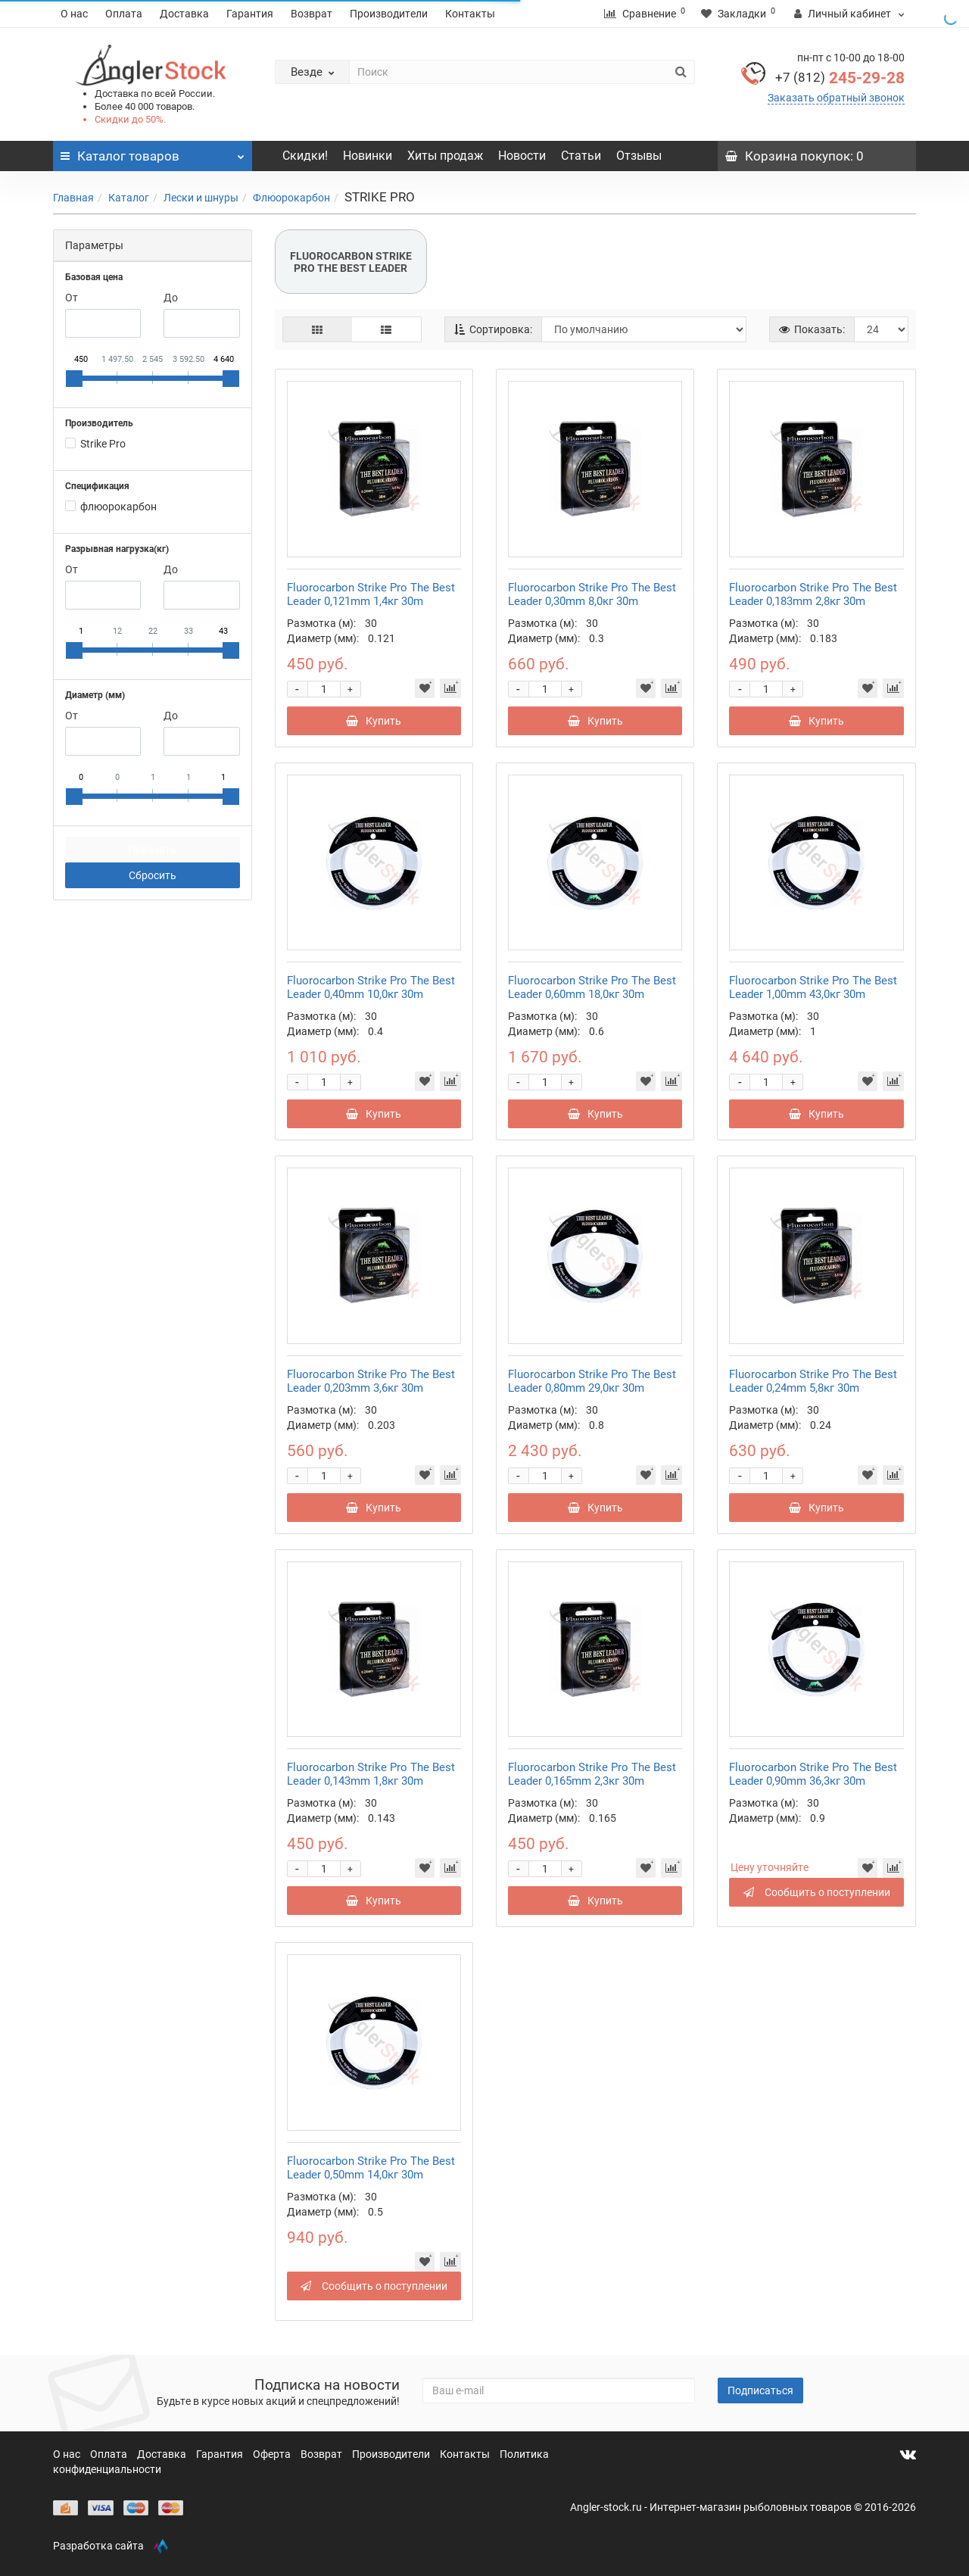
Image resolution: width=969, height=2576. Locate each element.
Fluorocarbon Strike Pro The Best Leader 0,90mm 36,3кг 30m (813, 1774)
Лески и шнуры (201, 198)
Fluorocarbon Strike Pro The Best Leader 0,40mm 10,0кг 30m (371, 987)
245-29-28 (840, 78)
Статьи (581, 155)
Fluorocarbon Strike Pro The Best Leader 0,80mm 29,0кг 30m (592, 1381)
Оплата (123, 14)
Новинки (367, 155)
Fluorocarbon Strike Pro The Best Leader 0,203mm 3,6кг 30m (371, 1381)
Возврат (311, 14)
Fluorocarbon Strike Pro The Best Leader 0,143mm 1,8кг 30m (371, 1774)
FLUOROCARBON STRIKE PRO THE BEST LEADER (351, 262)
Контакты (470, 14)
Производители (389, 14)
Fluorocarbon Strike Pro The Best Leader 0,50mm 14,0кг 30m (371, 2167)
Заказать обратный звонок (836, 98)
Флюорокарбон (291, 198)
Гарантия (249, 14)
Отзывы (639, 155)
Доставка (184, 14)
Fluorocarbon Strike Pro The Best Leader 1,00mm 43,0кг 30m (813, 987)
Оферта (273, 2454)
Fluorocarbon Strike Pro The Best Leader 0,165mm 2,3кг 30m (592, 1774)
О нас (74, 14)
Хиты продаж (445, 155)
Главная (73, 198)
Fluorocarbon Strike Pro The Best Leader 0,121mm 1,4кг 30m (371, 594)
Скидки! (305, 155)
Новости (522, 155)
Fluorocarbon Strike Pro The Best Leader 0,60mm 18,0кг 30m (592, 987)
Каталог (128, 198)
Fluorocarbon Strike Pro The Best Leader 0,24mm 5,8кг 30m (813, 1381)
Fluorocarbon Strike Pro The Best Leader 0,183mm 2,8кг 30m (813, 594)
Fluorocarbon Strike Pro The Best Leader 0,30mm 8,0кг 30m (592, 594)
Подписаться (760, 2390)
